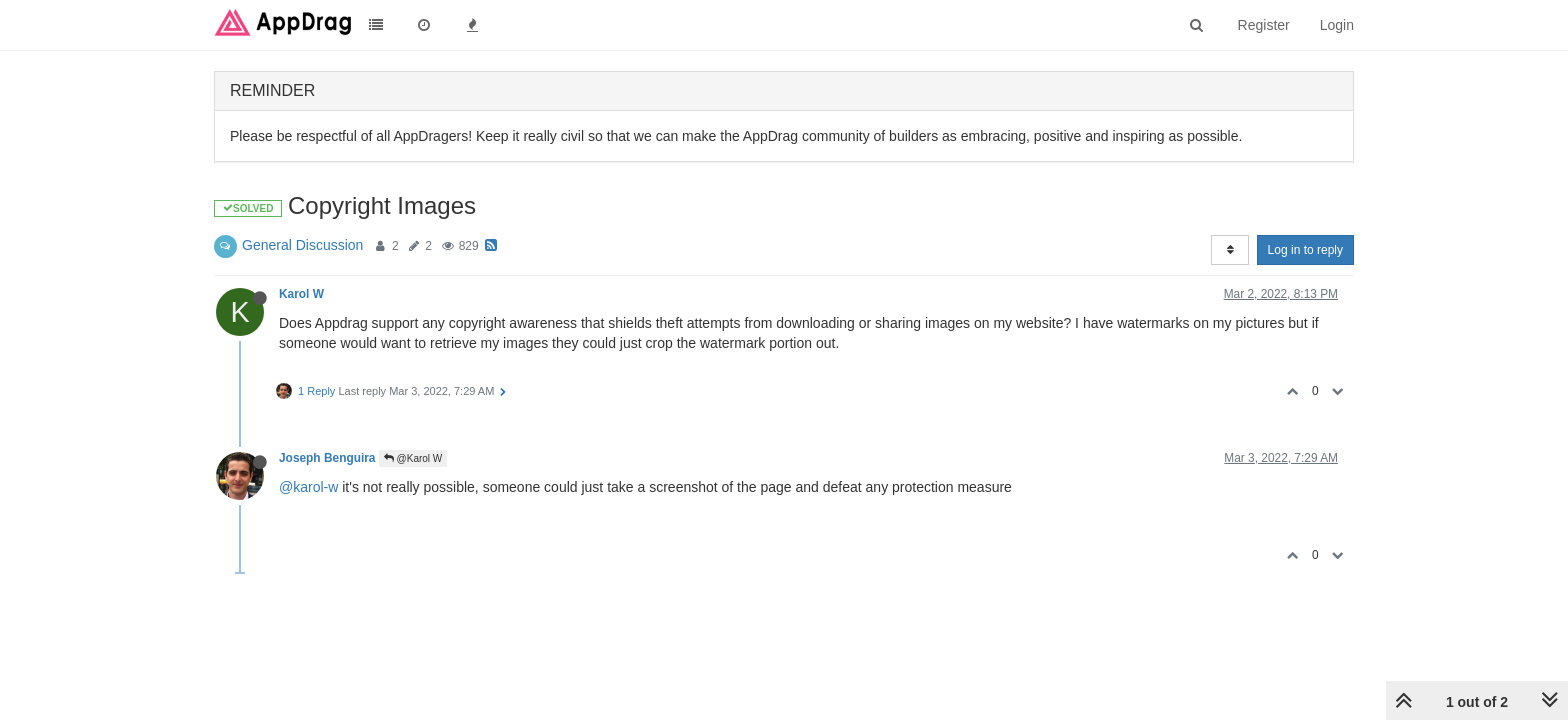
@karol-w (308, 487)
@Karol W (413, 458)
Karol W (301, 294)
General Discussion (302, 245)
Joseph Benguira (327, 458)
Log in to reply (1305, 250)
